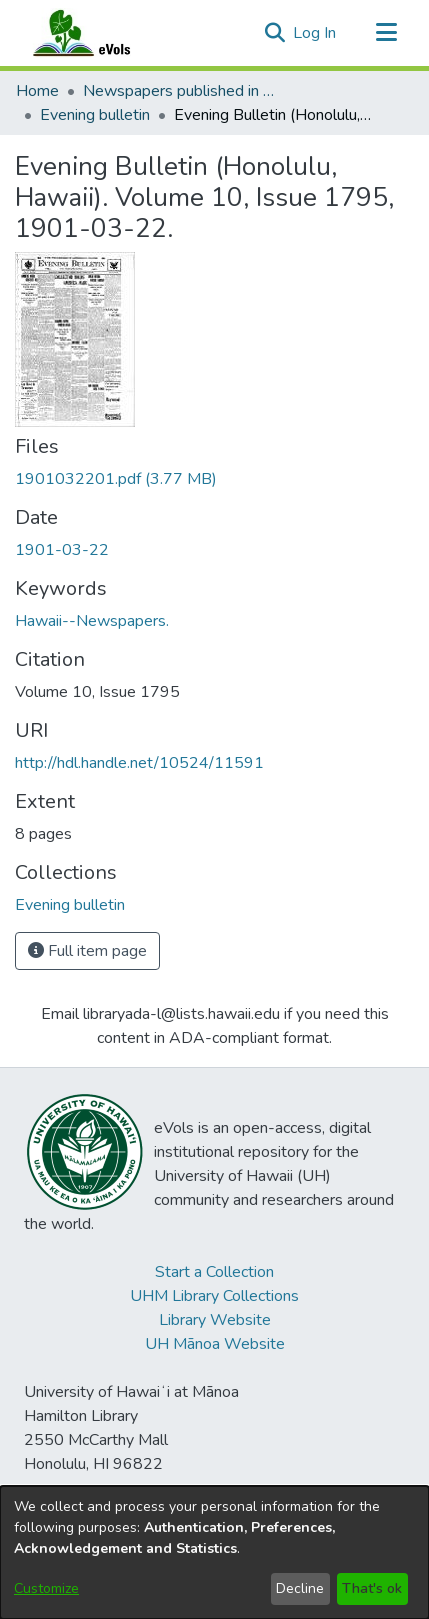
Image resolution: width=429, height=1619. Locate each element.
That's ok (372, 1588)
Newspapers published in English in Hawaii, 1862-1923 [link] (183, 91)
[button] (274, 33)
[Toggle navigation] (386, 33)
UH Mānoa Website (215, 1344)
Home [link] (37, 91)
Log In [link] (315, 33)
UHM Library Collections (214, 1296)
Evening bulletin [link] (95, 115)
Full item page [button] (87, 951)
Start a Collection (214, 1272)
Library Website (215, 1320)
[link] (116, 479)
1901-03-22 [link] (62, 550)
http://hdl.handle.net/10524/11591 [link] (139, 763)
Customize (46, 1588)
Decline (300, 1588)
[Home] (101, 33)
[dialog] (214, 1552)
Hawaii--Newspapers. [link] (92, 621)
